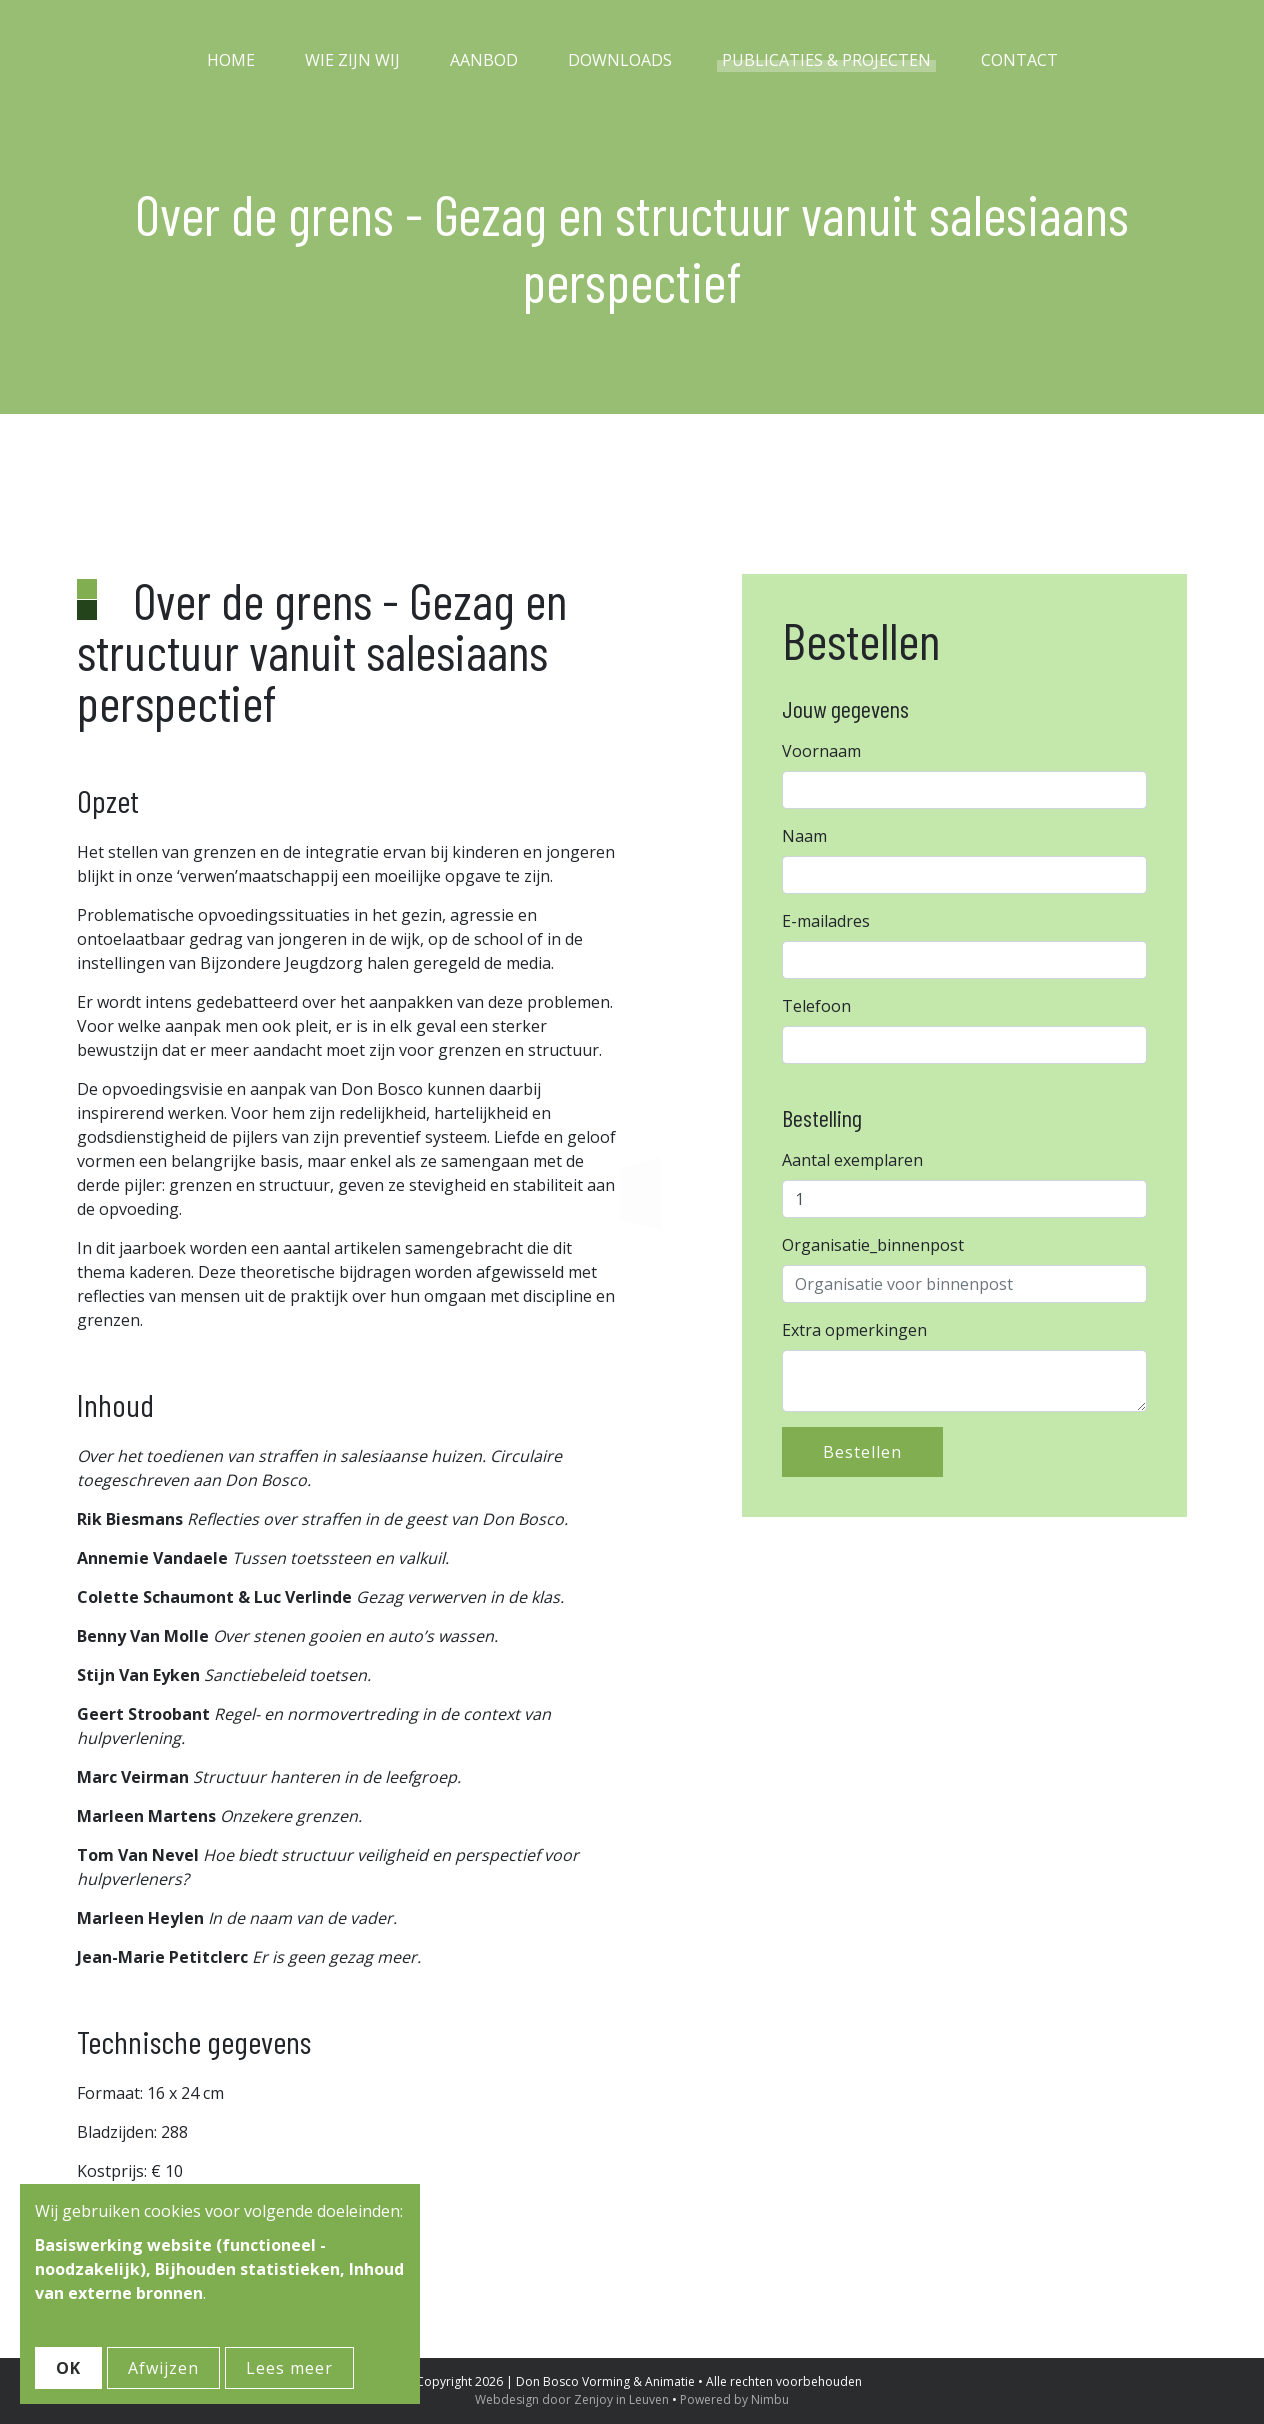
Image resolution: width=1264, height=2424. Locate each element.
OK (68, 2368)
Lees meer (289, 2368)
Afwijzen (163, 2368)
